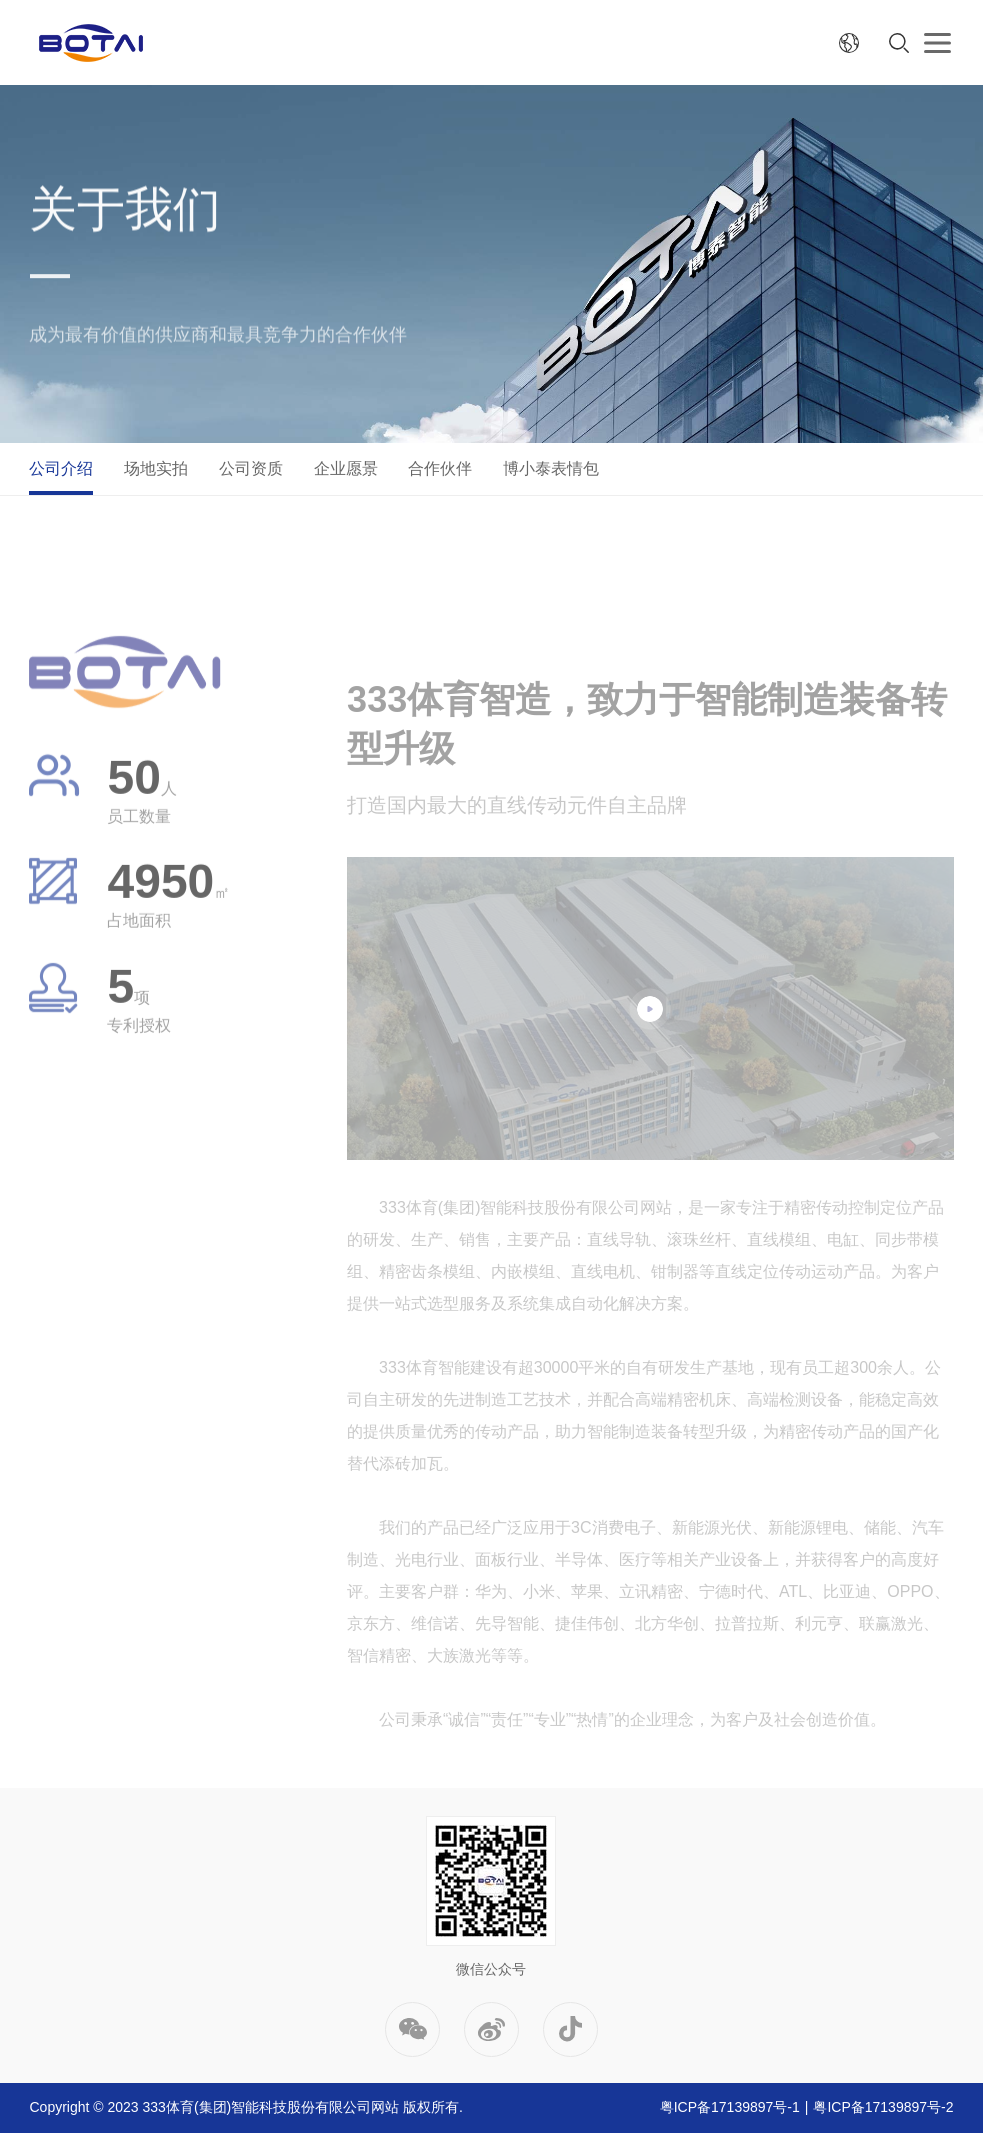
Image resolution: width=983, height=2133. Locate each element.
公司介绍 (61, 468)
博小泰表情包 (551, 468)
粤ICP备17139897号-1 (730, 2107)
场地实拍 (156, 468)
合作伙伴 (440, 468)
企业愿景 (346, 468)
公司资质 (251, 468)
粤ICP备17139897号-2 (883, 2107)
